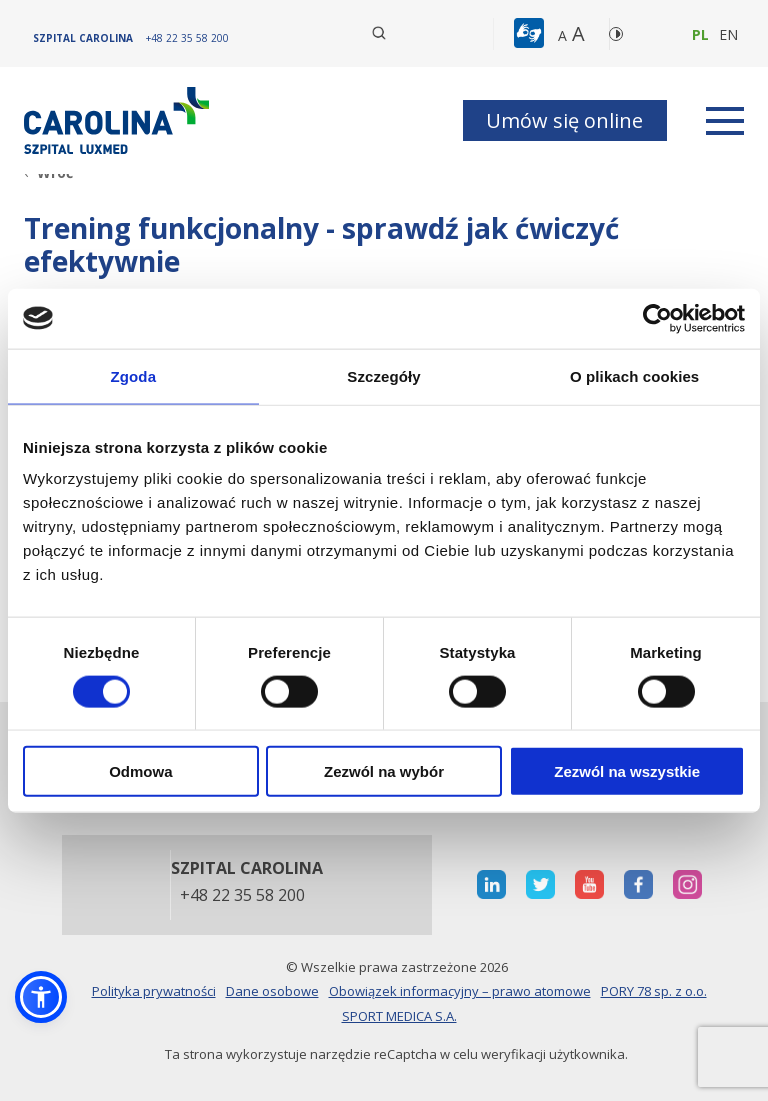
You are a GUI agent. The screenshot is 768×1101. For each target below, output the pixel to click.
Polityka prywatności (154, 991)
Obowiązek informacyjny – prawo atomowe (460, 991)
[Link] (119, 120)
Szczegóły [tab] (383, 375)
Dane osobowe (272, 991)
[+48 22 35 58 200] (187, 38)
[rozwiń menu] (725, 121)
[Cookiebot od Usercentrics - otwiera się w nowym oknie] (657, 318)
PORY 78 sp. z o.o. (654, 991)
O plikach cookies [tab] (634, 375)
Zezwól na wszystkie (627, 771)
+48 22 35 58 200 (242, 896)
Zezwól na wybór (384, 771)
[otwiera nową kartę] (491, 884)
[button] (531, 34)
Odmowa (140, 771)
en (728, 34)
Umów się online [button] (564, 120)
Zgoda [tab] (134, 375)
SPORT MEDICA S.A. (399, 1016)
